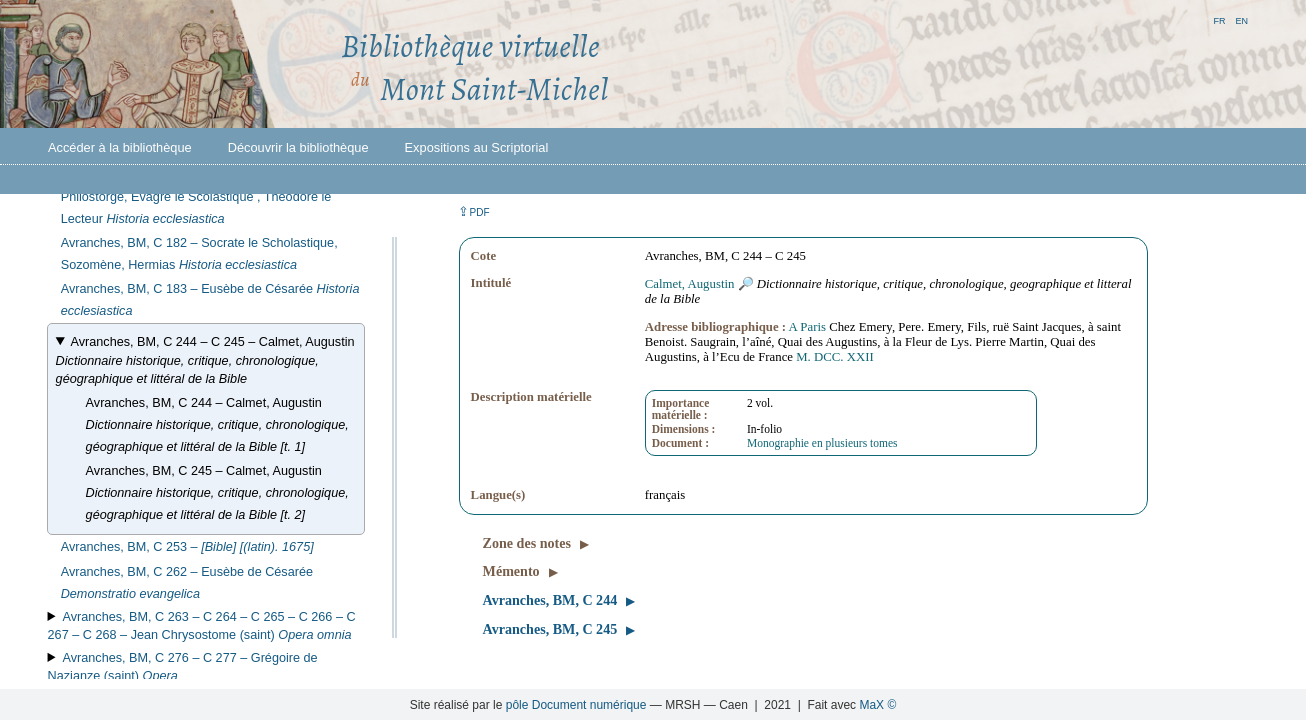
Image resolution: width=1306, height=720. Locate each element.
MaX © (877, 705)
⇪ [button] (474, 211)
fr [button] (1219, 19)
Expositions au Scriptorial (477, 147)
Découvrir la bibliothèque (298, 147)
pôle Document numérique (576, 705)
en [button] (1241, 19)
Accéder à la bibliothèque (120, 147)
